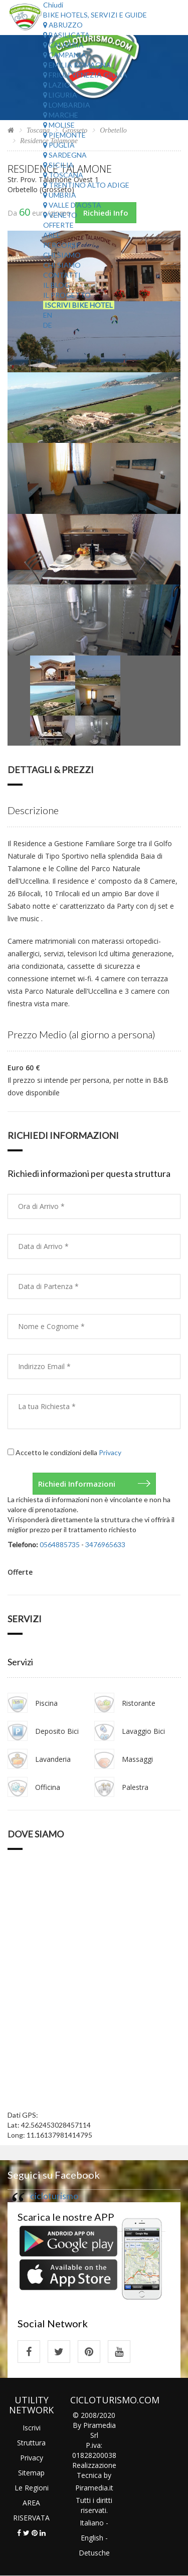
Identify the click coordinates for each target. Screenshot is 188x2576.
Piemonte (64, 135)
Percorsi (60, 245)
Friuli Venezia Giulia (85, 75)
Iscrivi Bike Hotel (78, 305)
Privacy (110, 1452)
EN (47, 315)
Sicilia (58, 165)
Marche (60, 115)
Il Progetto (67, 295)
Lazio (56, 85)
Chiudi (53, 5)
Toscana (63, 175)
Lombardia (66, 105)
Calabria (63, 45)
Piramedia (91, 2487)
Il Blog (56, 285)
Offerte (58, 225)
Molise (59, 125)
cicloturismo (54, 2196)
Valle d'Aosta (72, 205)
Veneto (60, 215)
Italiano (92, 2522)
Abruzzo (63, 25)
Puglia (59, 145)
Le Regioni (32, 2487)
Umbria (59, 195)
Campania (64, 55)
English (92, 2537)
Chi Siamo (62, 255)
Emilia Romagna (77, 65)
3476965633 (105, 1544)
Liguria (60, 95)
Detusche (94, 2552)
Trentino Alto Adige (86, 185)
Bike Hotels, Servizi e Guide (95, 15)
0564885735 (60, 1544)
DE (47, 325)
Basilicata (66, 35)
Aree (52, 235)
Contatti (62, 275)
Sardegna (65, 155)
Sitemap (31, 2472)
